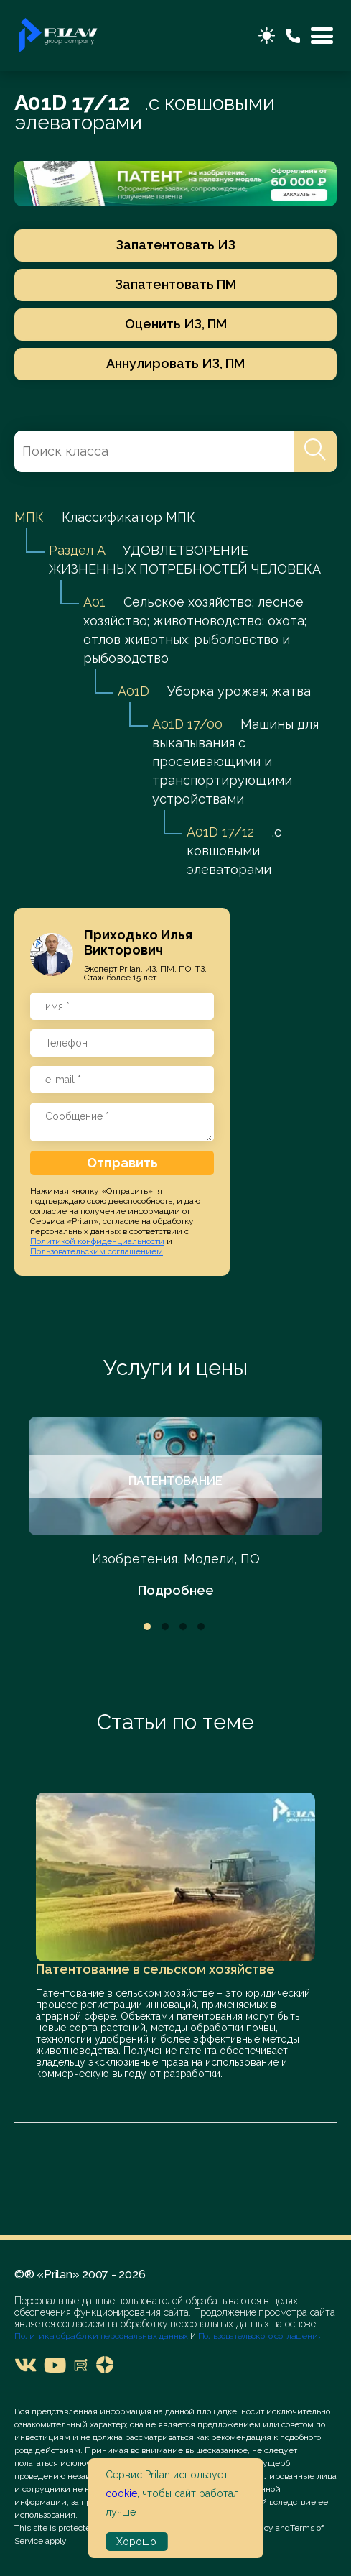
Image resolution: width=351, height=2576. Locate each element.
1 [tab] (147, 1626)
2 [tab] (165, 1626)
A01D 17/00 (187, 724)
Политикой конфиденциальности (97, 1241)
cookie (121, 2493)
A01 (94, 602)
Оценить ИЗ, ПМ (176, 323)
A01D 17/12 (220, 832)
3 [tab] (183, 1626)
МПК (29, 517)
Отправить (122, 1162)
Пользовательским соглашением (96, 1251)
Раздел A (77, 550)
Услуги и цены (175, 1367)
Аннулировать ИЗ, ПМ (175, 363)
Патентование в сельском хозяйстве (155, 1969)
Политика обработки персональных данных (102, 2336)
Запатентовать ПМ (176, 284)
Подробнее (176, 1590)
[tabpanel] (175, 1508)
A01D (133, 691)
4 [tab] (201, 1626)
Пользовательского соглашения (259, 2336)
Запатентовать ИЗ (175, 244)
